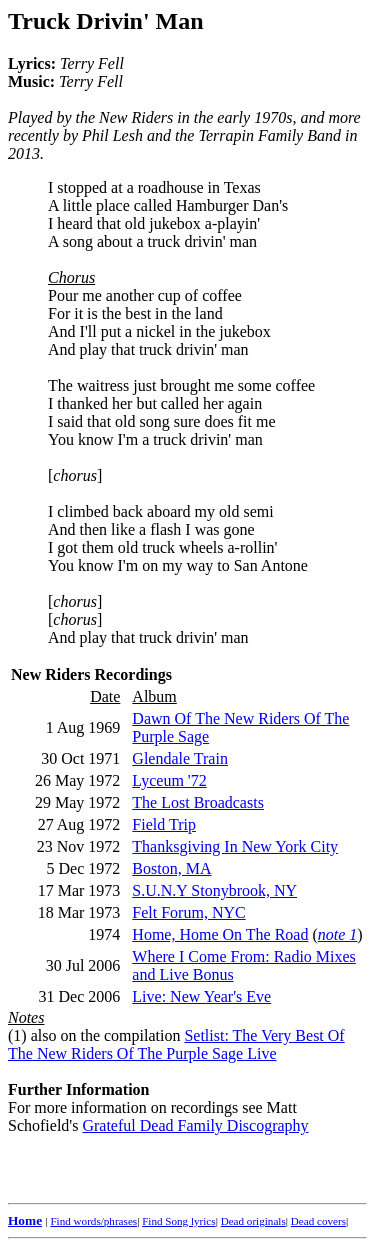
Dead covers (318, 1221)
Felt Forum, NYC (188, 912)
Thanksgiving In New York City (235, 846)
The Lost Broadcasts (198, 802)
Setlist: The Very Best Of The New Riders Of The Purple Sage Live (176, 1044)
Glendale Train (180, 758)
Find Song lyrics (178, 1221)
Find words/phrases (93, 1221)
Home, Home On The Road (220, 934)
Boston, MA (171, 868)
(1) (17, 1035)
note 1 (338, 934)
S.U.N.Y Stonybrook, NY (214, 890)
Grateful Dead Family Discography (195, 1125)
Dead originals (253, 1221)
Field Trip (164, 824)
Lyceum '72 (169, 780)
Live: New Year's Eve (201, 996)
